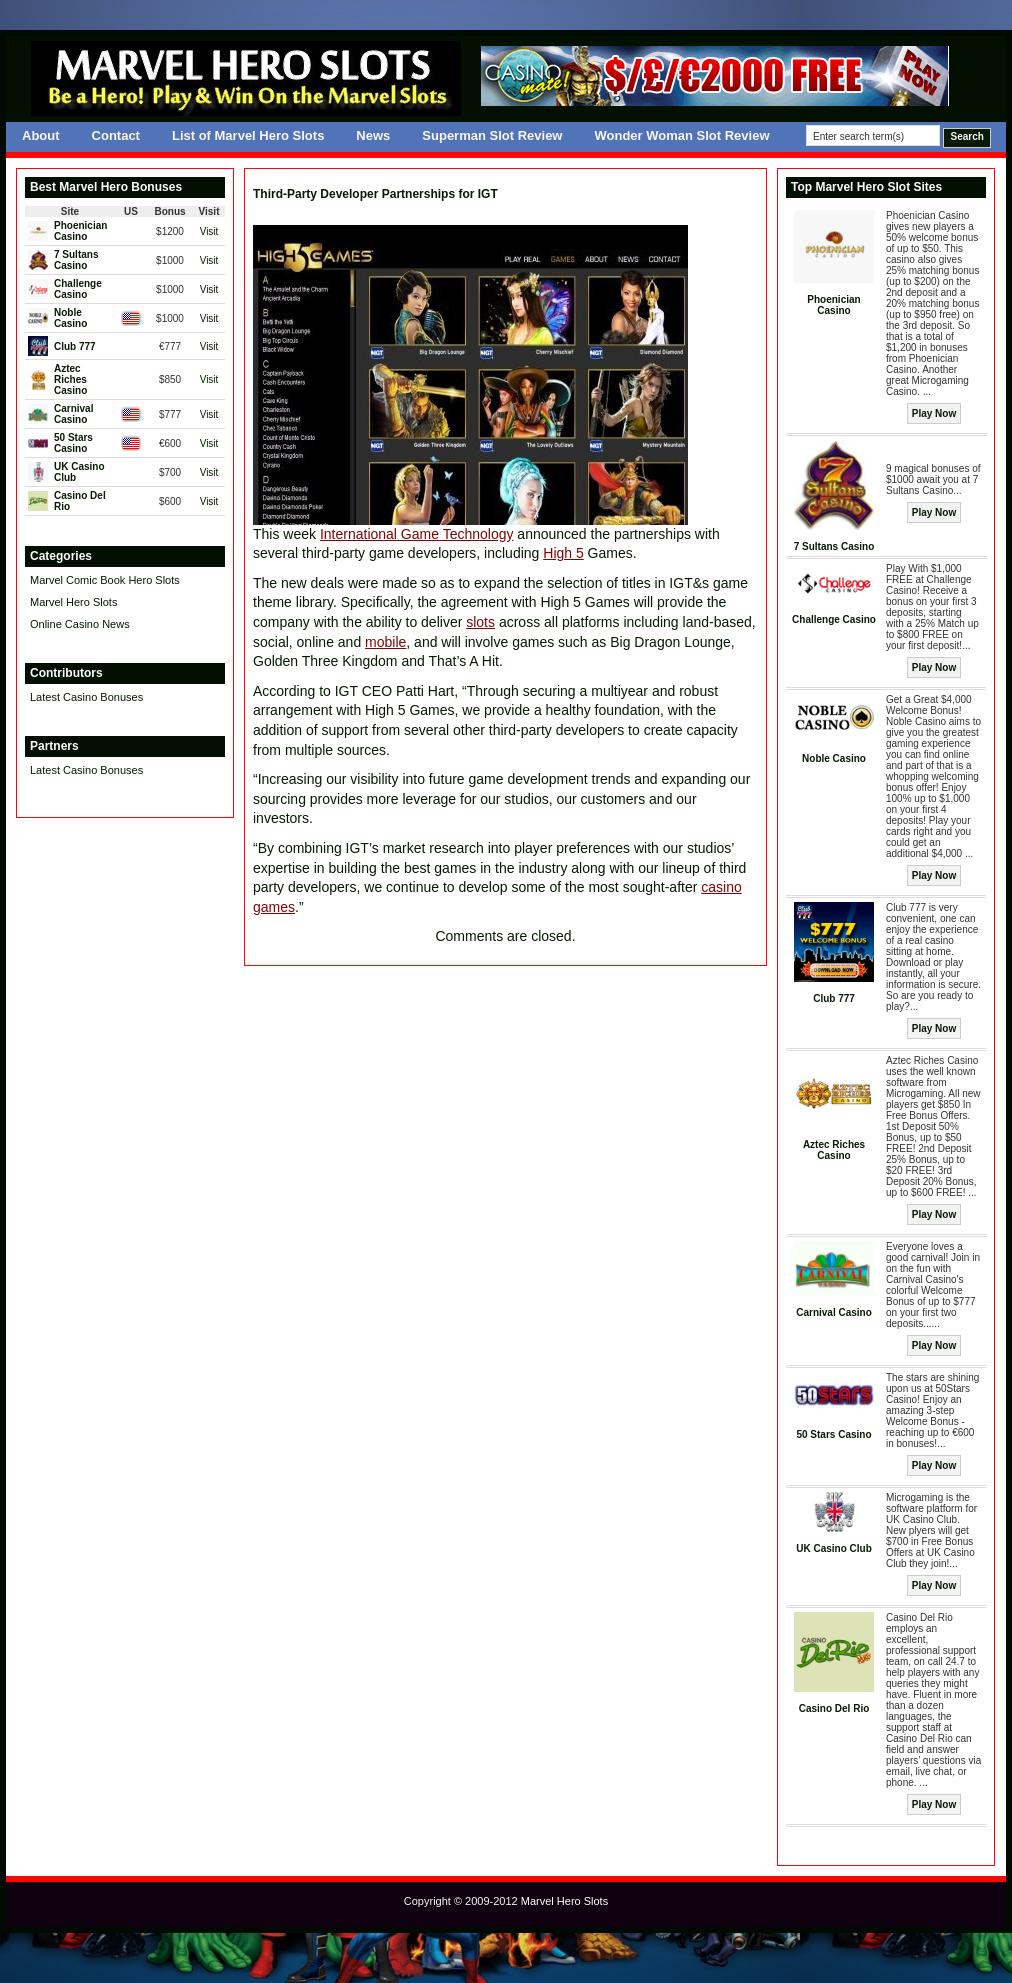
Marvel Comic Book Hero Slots (105, 580)
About (41, 135)
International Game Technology (417, 534)
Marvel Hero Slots (73, 602)
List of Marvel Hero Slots (248, 135)
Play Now (934, 413)
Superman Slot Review (492, 135)
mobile (385, 642)
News (373, 135)
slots (480, 622)
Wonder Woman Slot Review (681, 135)
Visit (209, 231)
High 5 (563, 553)
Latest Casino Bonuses (86, 697)
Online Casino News (80, 624)
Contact (116, 135)
